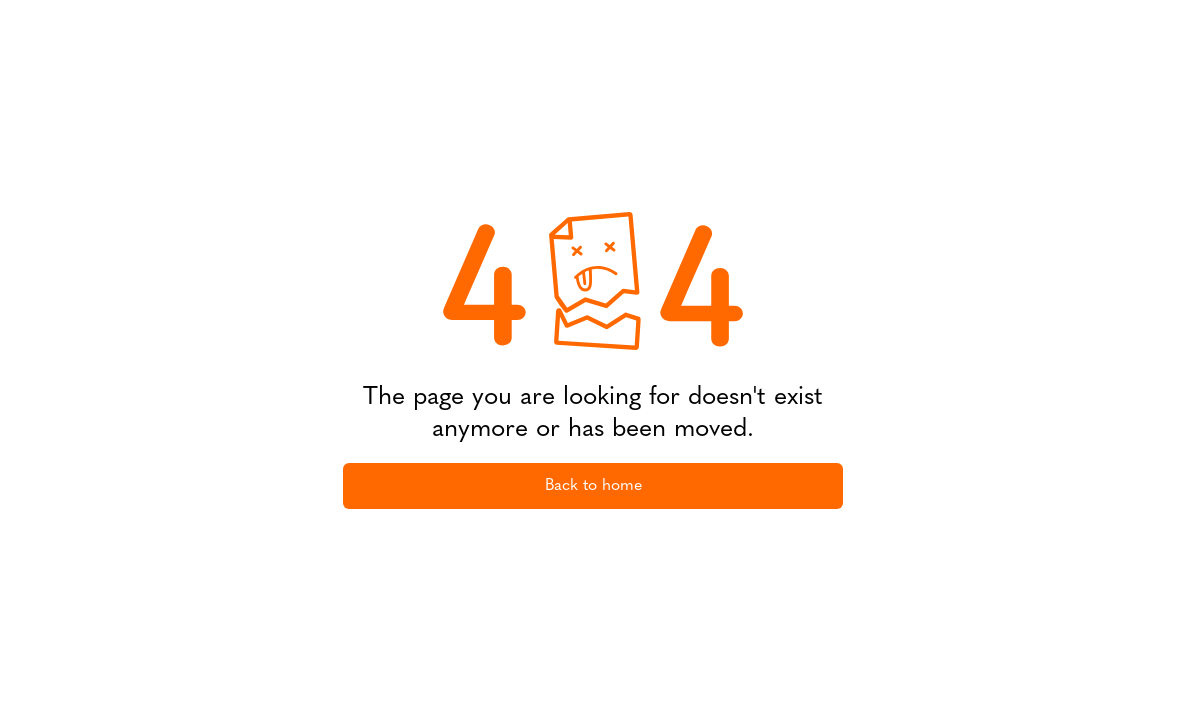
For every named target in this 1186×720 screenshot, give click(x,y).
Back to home (593, 486)
